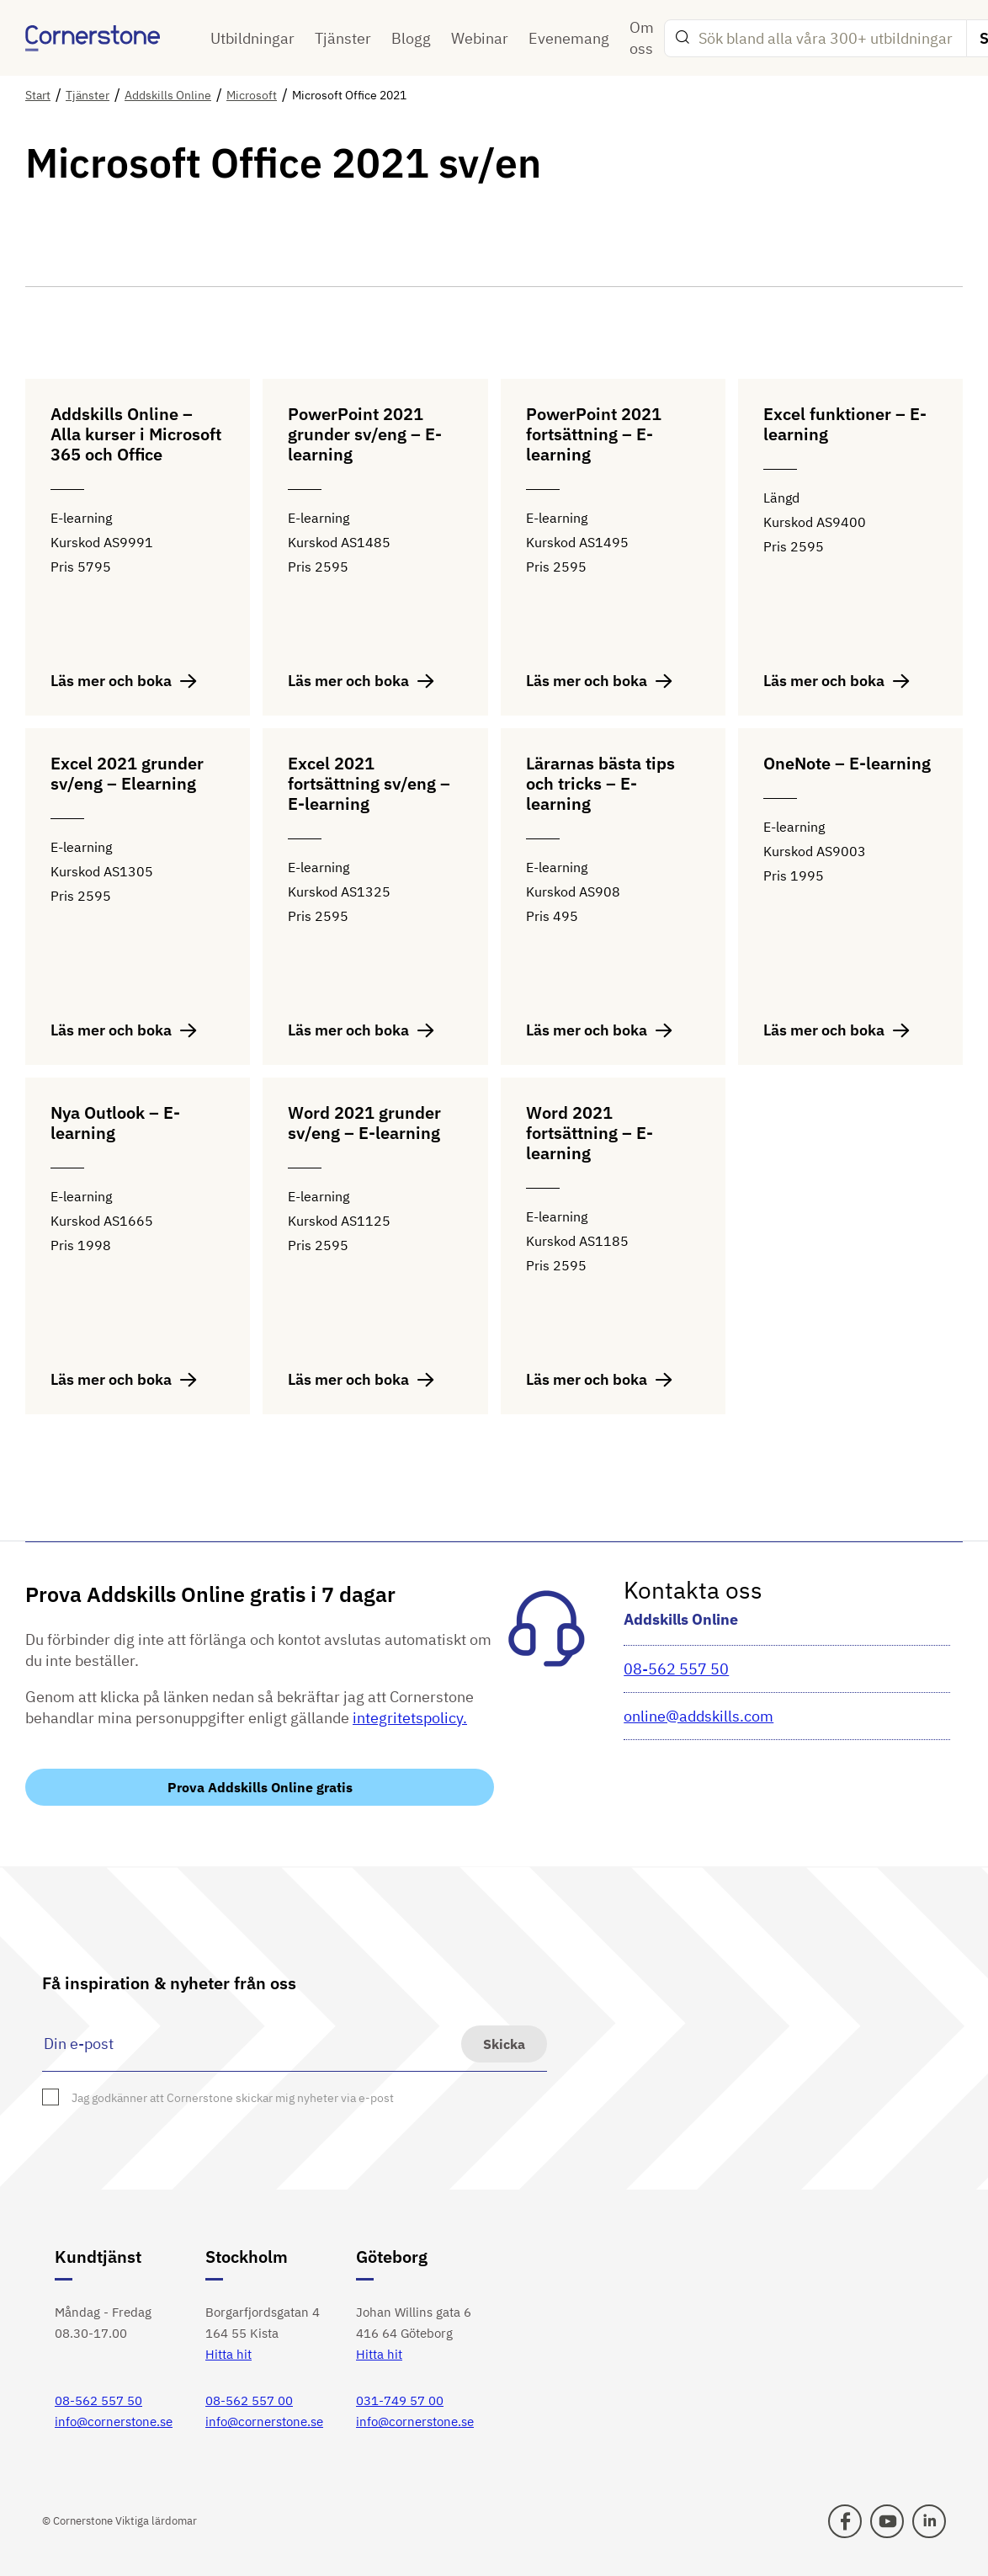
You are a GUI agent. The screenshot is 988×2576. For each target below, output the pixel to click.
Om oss (641, 38)
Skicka (504, 2044)
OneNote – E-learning (847, 763)
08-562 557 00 (249, 2400)
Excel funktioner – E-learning (845, 424)
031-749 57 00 (400, 2400)
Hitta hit (228, 2354)
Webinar (479, 38)
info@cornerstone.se (114, 2422)
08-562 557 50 (676, 1669)
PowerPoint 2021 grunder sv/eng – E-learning (365, 435)
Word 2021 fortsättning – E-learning (589, 1133)
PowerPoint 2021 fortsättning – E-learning (593, 435)
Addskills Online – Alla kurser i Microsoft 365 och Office (135, 435)
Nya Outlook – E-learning (115, 1123)
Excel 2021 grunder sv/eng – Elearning (127, 774)
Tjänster (343, 38)
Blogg (411, 38)
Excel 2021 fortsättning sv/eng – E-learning (369, 784)
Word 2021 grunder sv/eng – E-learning (364, 1123)
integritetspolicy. (410, 1717)
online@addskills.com (698, 1716)
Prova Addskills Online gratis (260, 1787)
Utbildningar (252, 38)
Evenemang (569, 38)
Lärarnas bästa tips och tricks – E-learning (600, 784)
